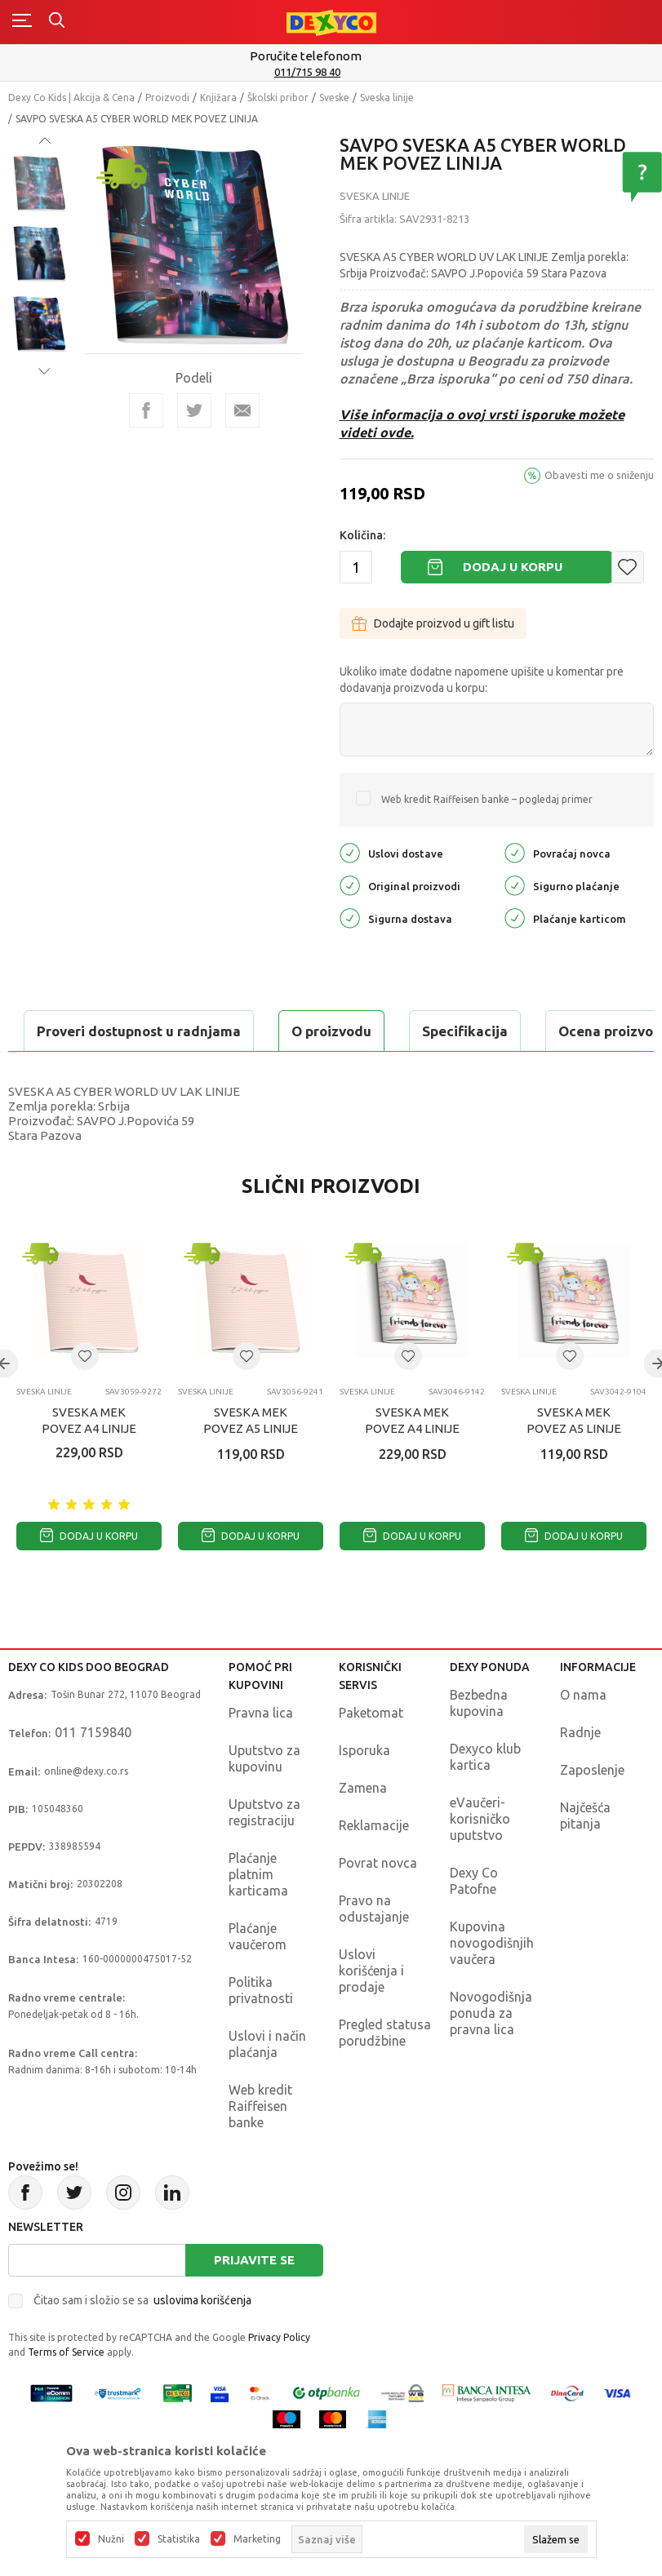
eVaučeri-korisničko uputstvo (480, 1859)
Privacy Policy (279, 2378)
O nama (583, 1735)
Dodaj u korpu (512, 567)
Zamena (363, 1828)
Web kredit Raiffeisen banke (260, 2146)
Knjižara (218, 97)
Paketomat (371, 1753)
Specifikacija (207, 1031)
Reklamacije (374, 1866)
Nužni (111, 2539)
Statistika (179, 2539)
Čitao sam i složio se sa (142, 2341)
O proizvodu (73, 1031)
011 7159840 (93, 1773)
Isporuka (364, 1791)
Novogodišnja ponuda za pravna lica (491, 2053)
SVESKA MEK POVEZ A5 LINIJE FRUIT (250, 1469)
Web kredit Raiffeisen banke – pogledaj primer (487, 799)
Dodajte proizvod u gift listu (433, 623)
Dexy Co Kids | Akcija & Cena (71, 97)
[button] (627, 567)
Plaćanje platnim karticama (258, 1915)
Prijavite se (254, 2301)
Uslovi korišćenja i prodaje (371, 2011)
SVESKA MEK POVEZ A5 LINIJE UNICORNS (573, 1469)
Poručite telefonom (331, 56)
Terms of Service (66, 2393)
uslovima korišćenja (202, 2341)
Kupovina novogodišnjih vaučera (492, 1983)
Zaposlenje (592, 1810)
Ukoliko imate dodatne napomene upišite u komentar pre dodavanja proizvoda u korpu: (482, 679)
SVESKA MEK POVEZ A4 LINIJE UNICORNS (412, 1469)
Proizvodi (167, 97)
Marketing (257, 2539)
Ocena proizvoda (356, 1031)
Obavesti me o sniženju (599, 475)
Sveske (334, 97)
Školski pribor (278, 97)
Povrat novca (378, 1903)
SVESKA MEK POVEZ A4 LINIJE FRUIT (89, 1469)
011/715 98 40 (333, 72)
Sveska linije (387, 97)
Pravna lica (261, 1753)
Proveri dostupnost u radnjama (135, 1072)
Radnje (580, 1773)
